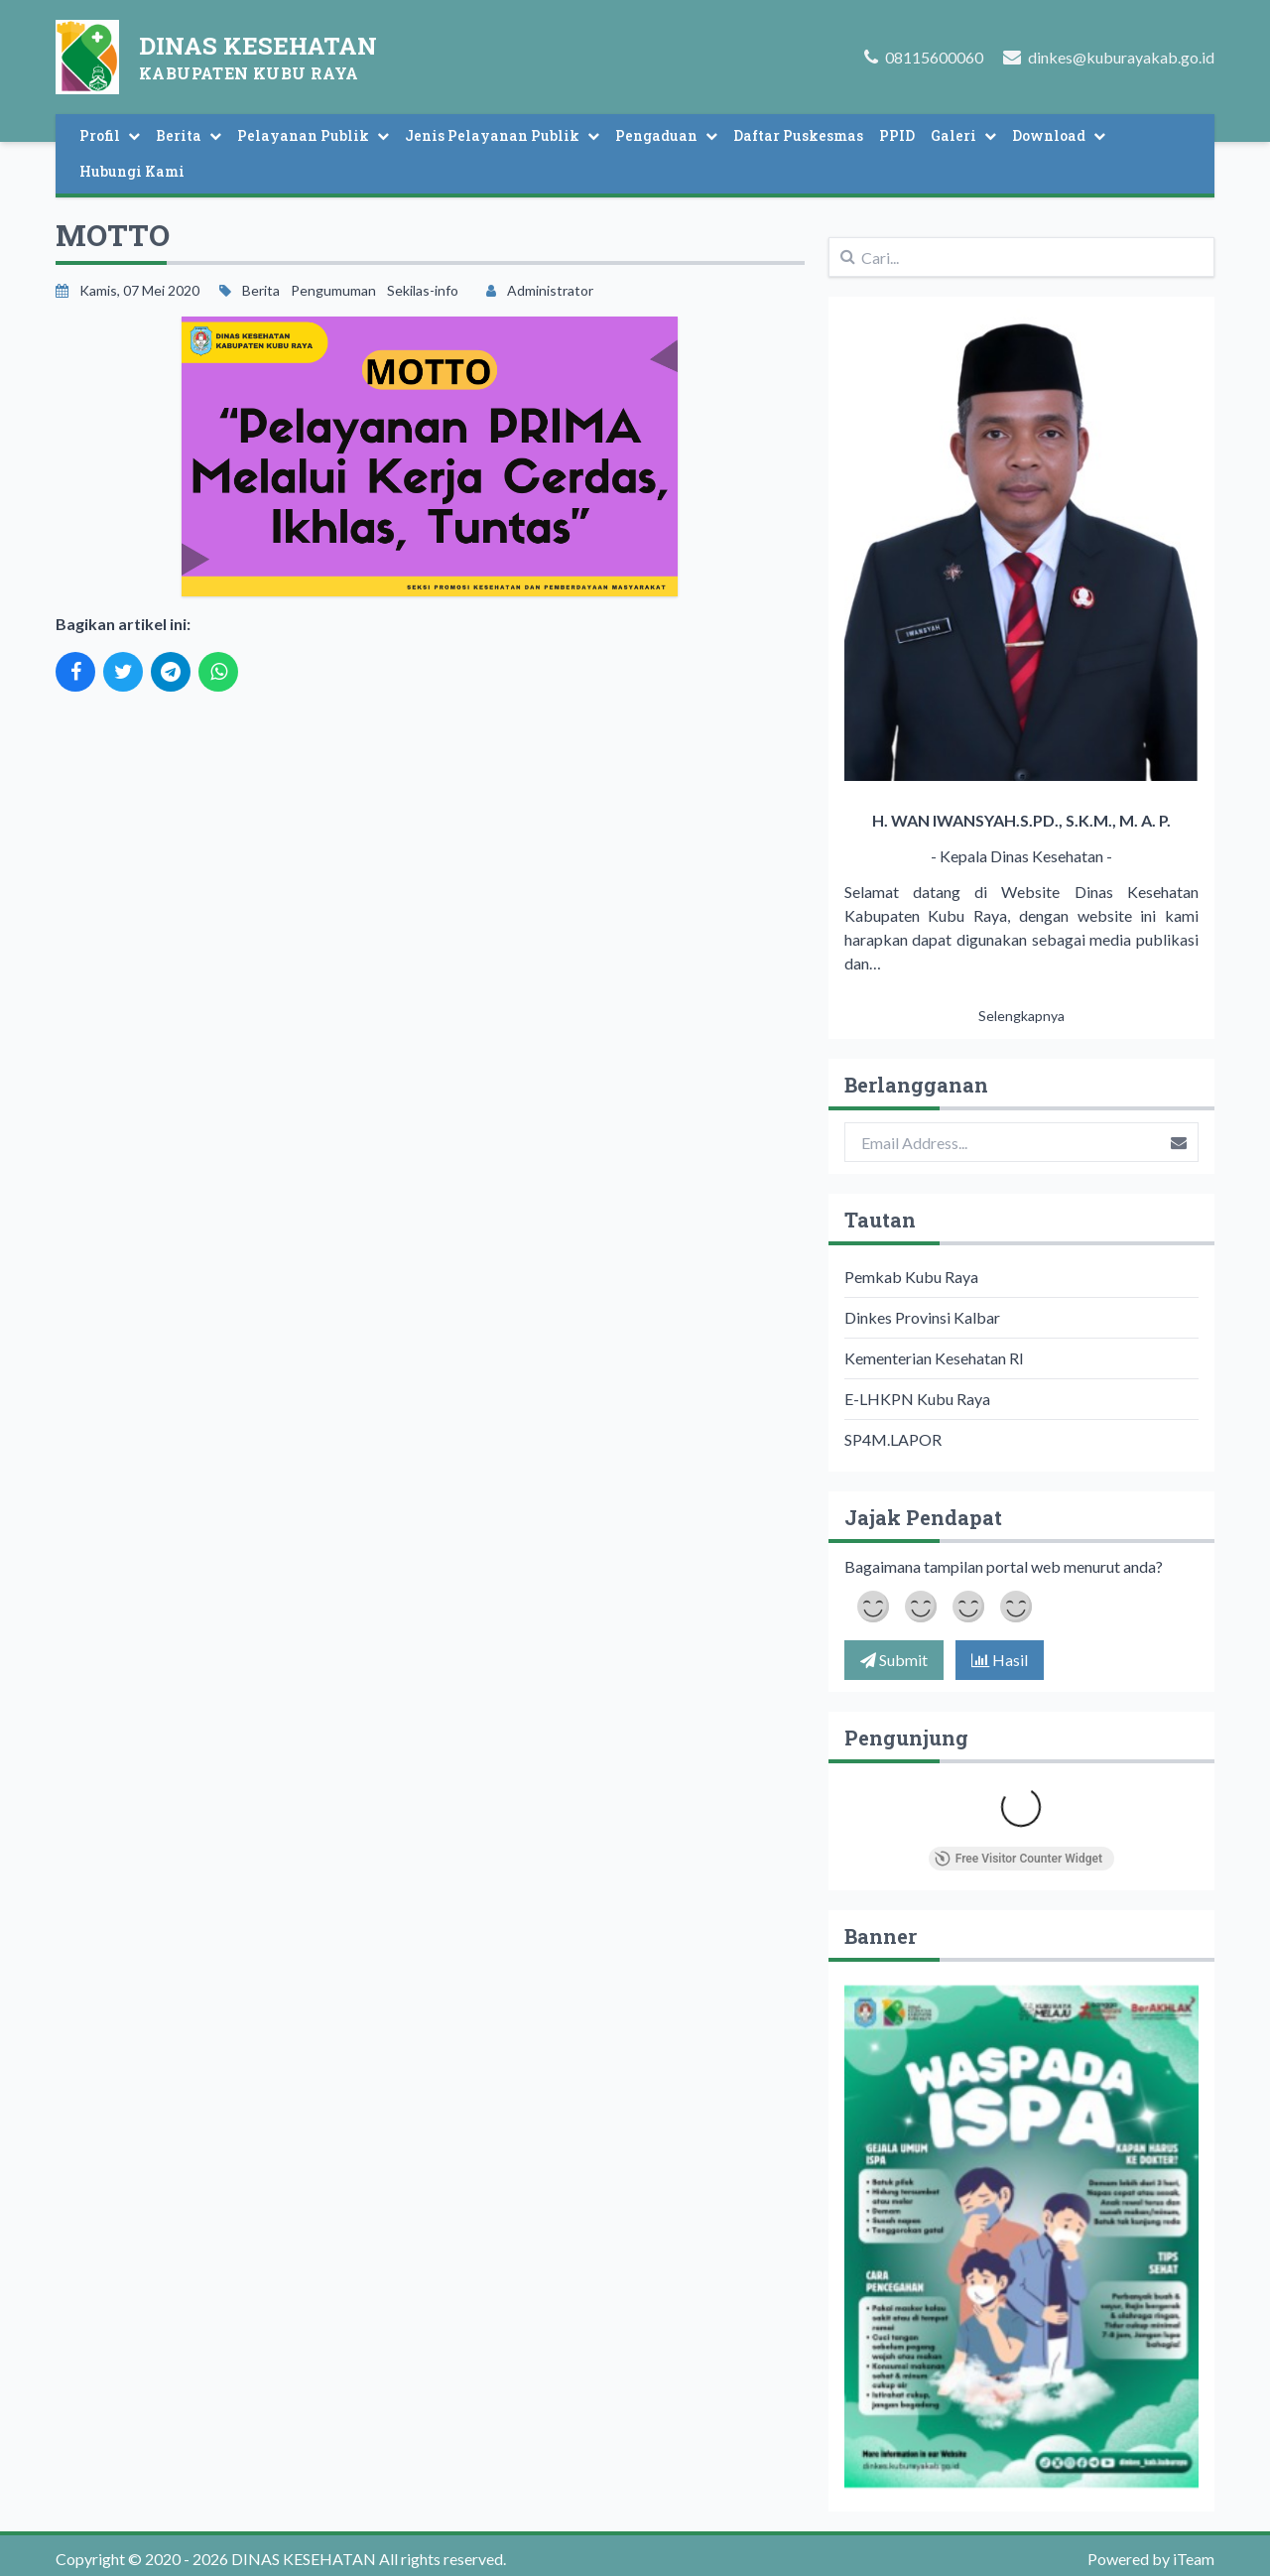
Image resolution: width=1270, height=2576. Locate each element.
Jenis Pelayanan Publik (502, 135)
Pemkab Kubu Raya (911, 1276)
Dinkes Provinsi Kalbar (922, 1317)
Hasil (999, 1659)
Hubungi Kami (132, 171)
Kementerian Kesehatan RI (934, 1358)
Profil (109, 135)
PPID (897, 135)
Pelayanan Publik (313, 135)
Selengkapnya (1021, 1015)
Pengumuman (333, 290)
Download (1058, 135)
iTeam (1193, 2558)
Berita (188, 135)
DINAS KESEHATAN (302, 2558)
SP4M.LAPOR (893, 1439)
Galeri (963, 135)
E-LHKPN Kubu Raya (917, 1398)
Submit (894, 1659)
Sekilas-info (422, 290)
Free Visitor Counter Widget (1018, 1859)
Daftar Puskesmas (798, 135)
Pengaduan (666, 135)
